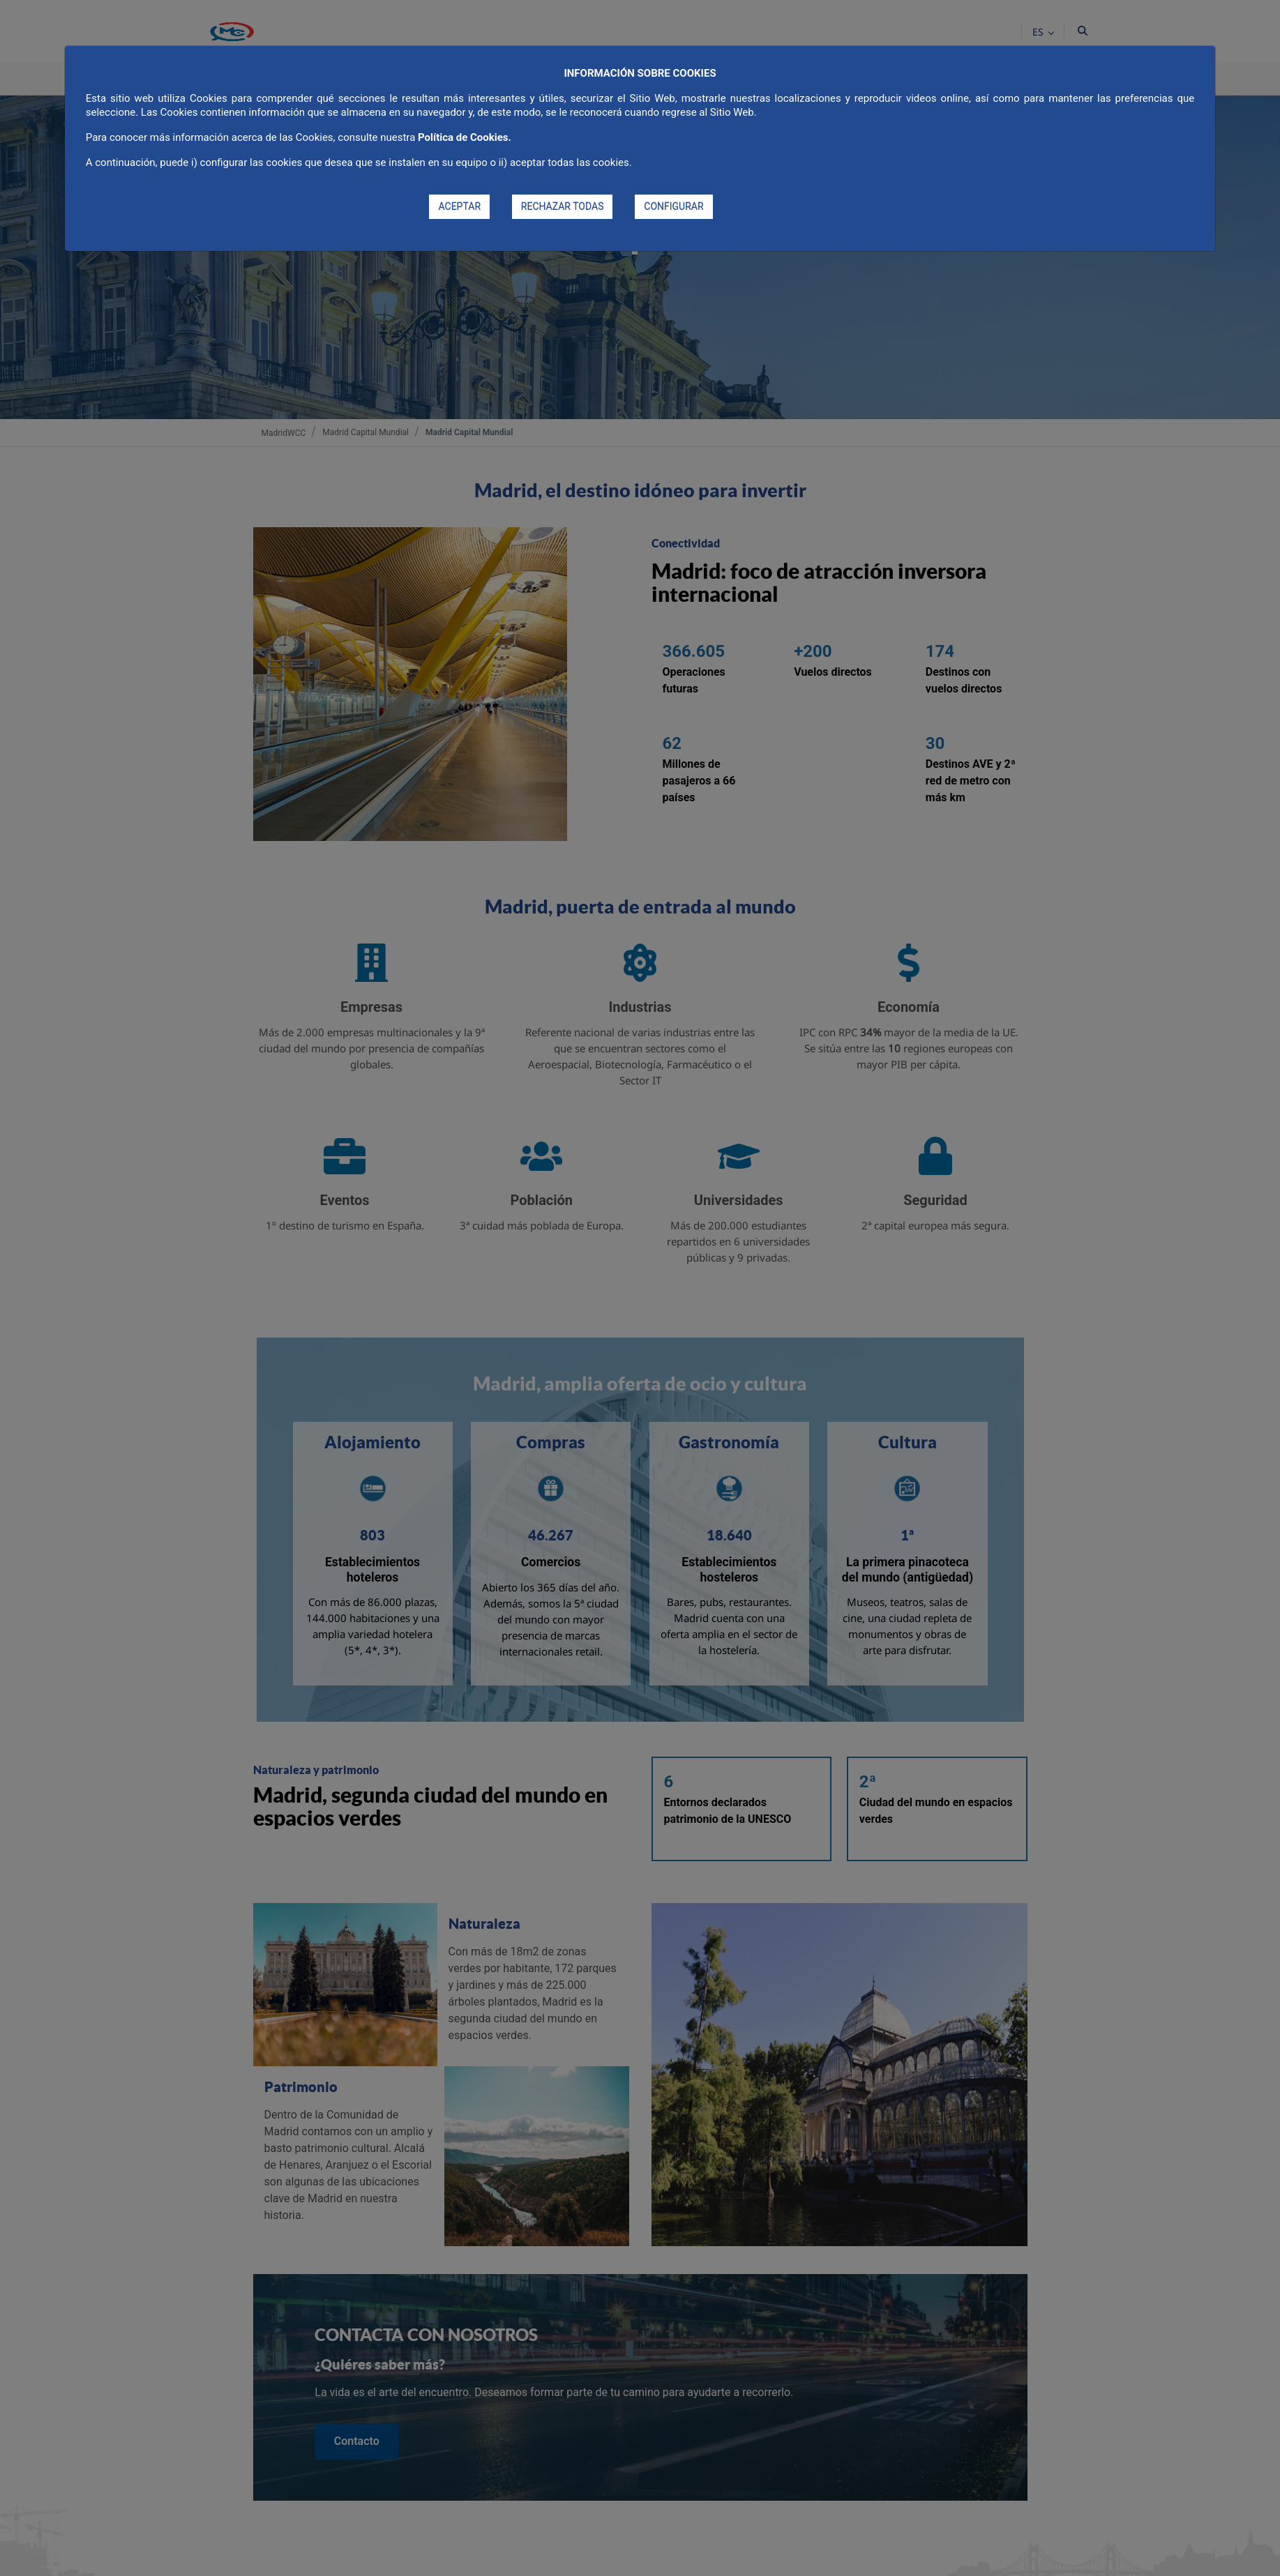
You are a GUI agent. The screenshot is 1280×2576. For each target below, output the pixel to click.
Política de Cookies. (464, 137)
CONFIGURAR (673, 206)
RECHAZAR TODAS (562, 206)
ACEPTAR (459, 206)
